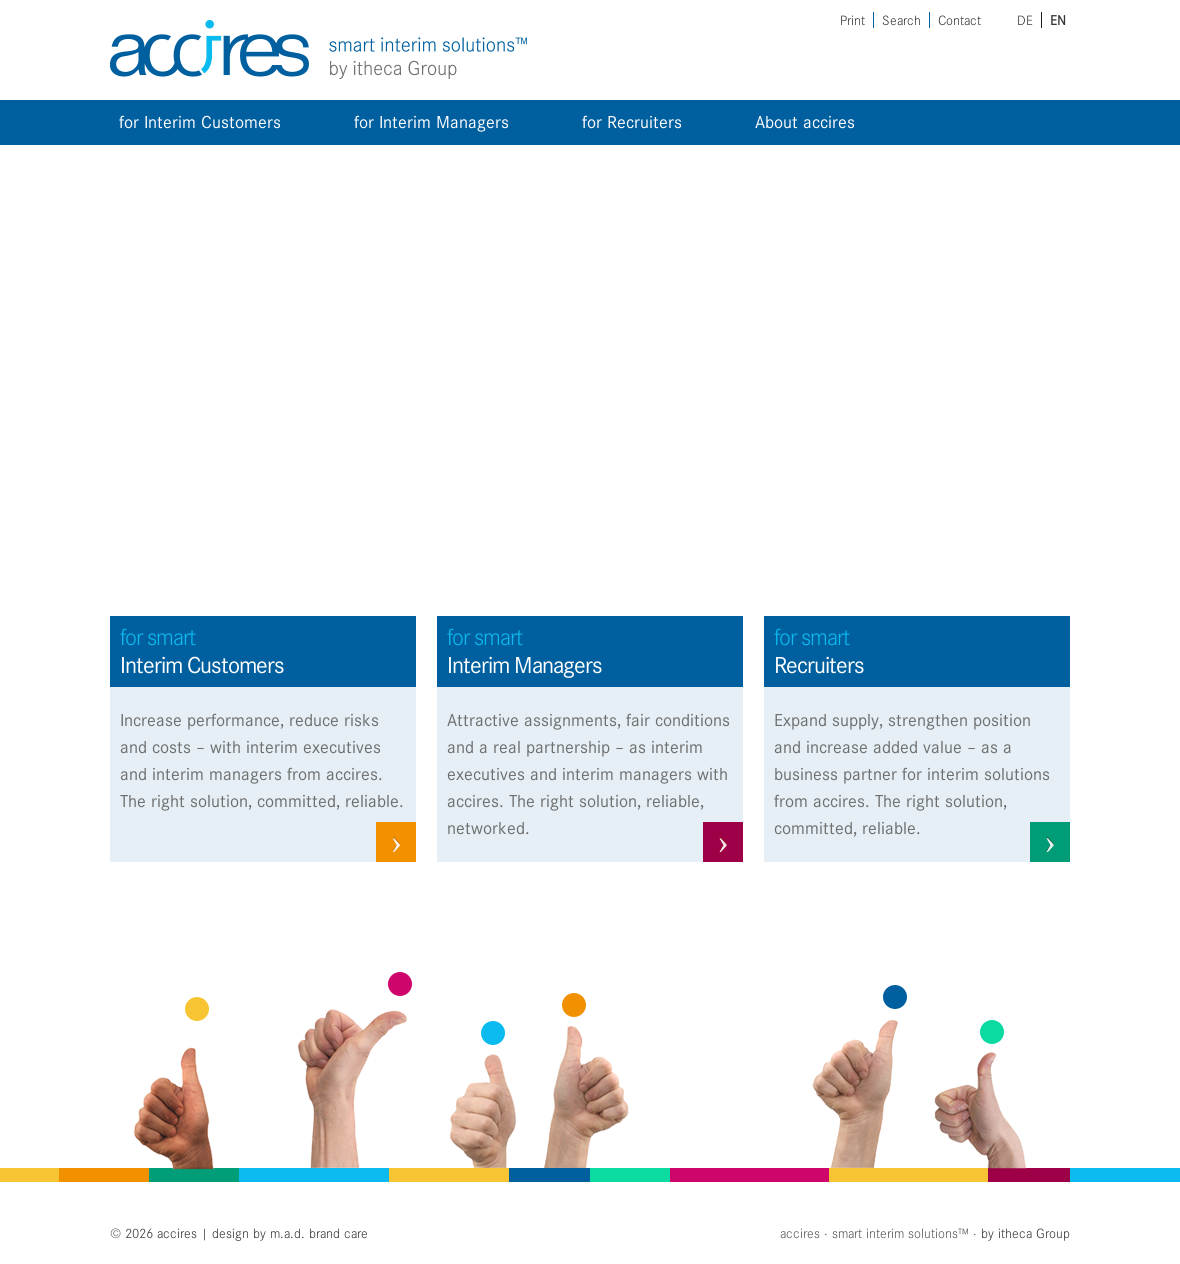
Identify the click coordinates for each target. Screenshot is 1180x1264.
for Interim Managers (431, 122)
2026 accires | (168, 1233)
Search (901, 20)
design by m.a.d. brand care (290, 1233)
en (1058, 20)
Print (852, 20)
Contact (959, 20)
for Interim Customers (200, 122)
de (1025, 20)
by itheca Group (1025, 1233)
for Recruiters (632, 122)
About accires (805, 122)
